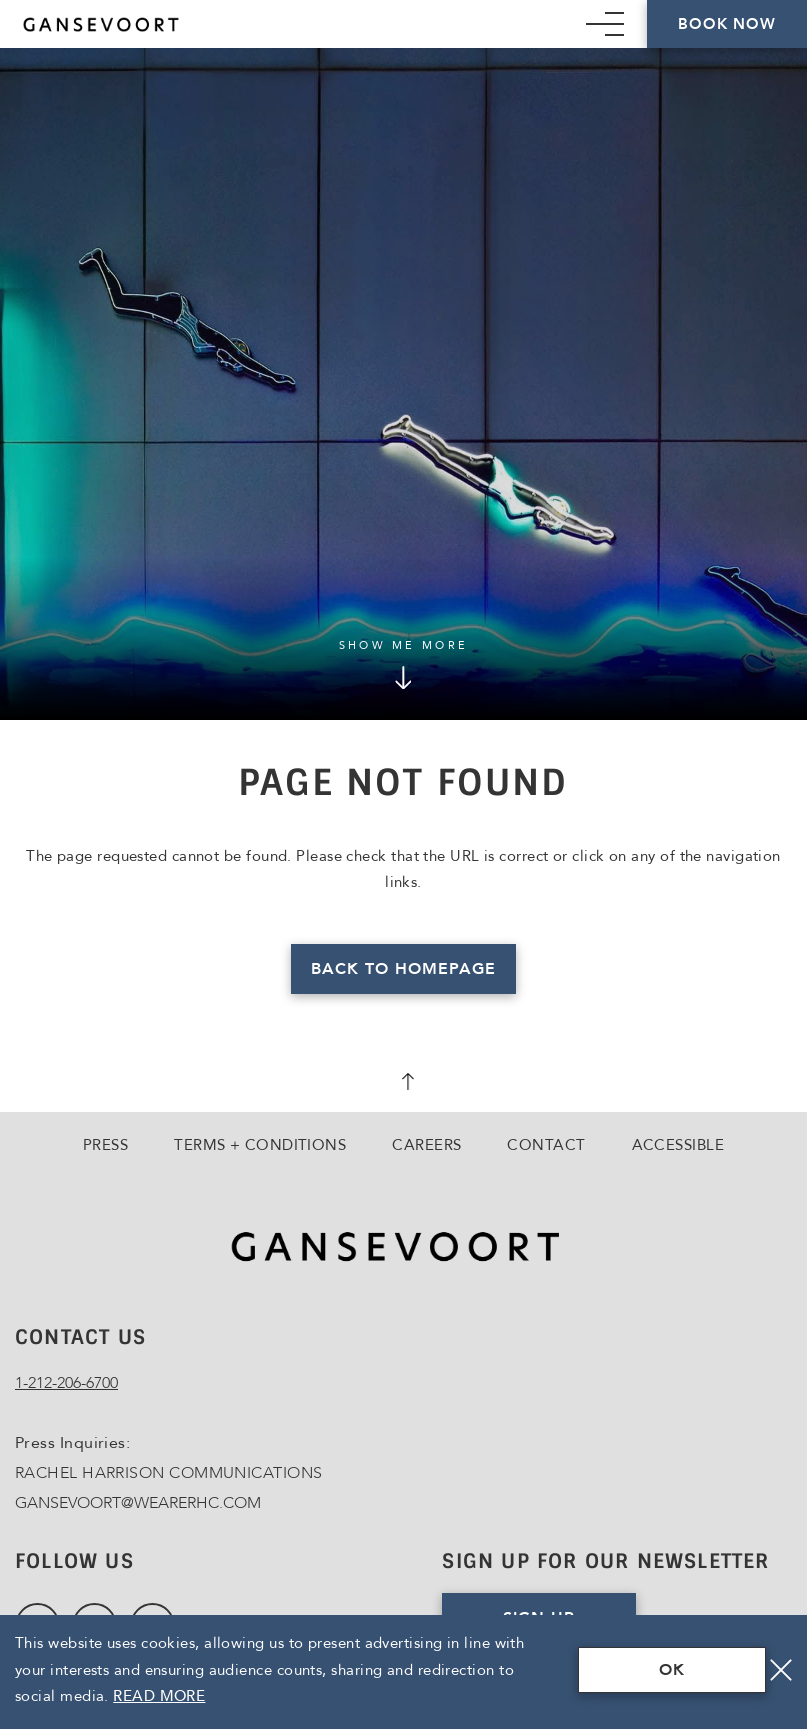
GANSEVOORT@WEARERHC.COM (138, 1503)
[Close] (781, 1670)
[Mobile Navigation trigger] (605, 24)
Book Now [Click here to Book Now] (726, 24)
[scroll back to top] (404, 1084)
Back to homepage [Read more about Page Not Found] (403, 969)
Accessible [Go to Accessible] (678, 1145)
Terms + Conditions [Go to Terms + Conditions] (260, 1145)
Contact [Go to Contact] (546, 1145)
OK (672, 1670)
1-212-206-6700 (66, 1383)
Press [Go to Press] (105, 1145)
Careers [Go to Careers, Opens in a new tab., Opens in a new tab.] (426, 1145)
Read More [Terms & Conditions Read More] (159, 1696)
